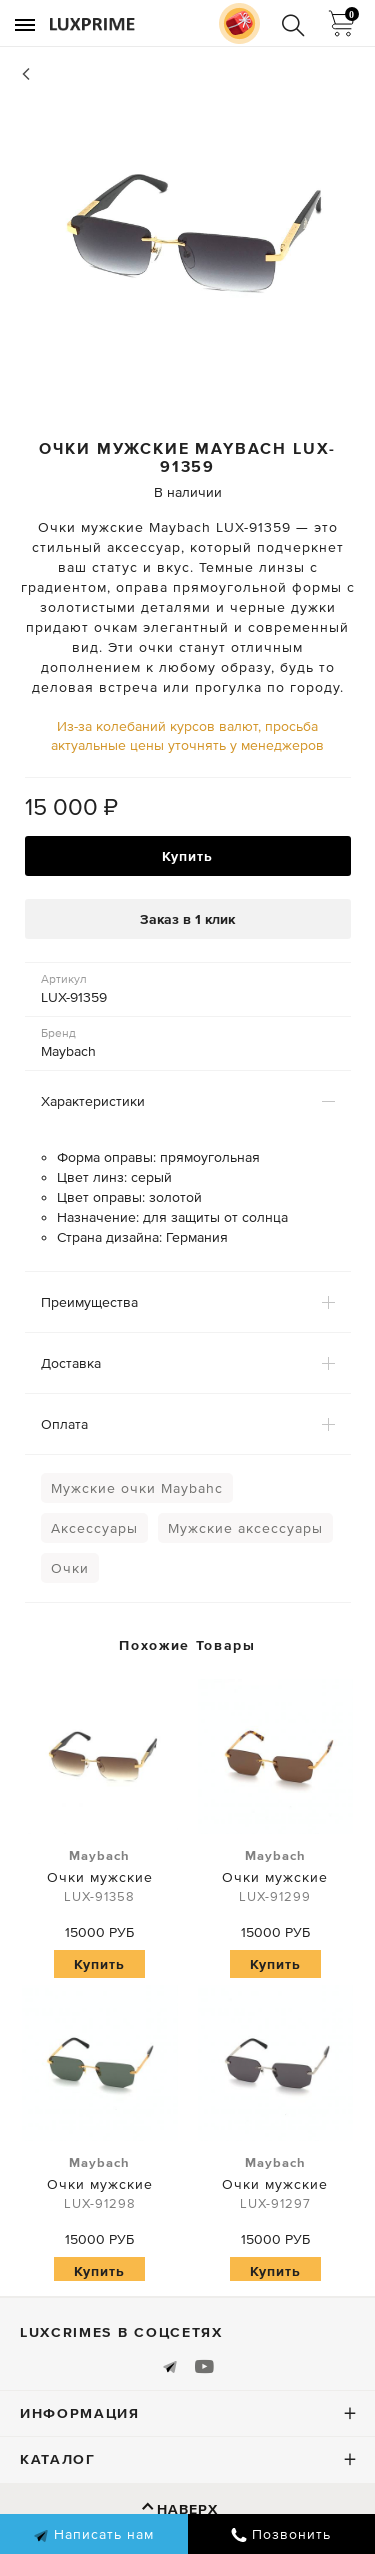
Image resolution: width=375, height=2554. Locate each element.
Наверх (187, 2509)
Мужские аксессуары (245, 1528)
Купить (187, 856)
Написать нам (93, 2535)
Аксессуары (94, 1528)
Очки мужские (99, 1877)
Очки (70, 1568)
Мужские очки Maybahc (137, 1488)
